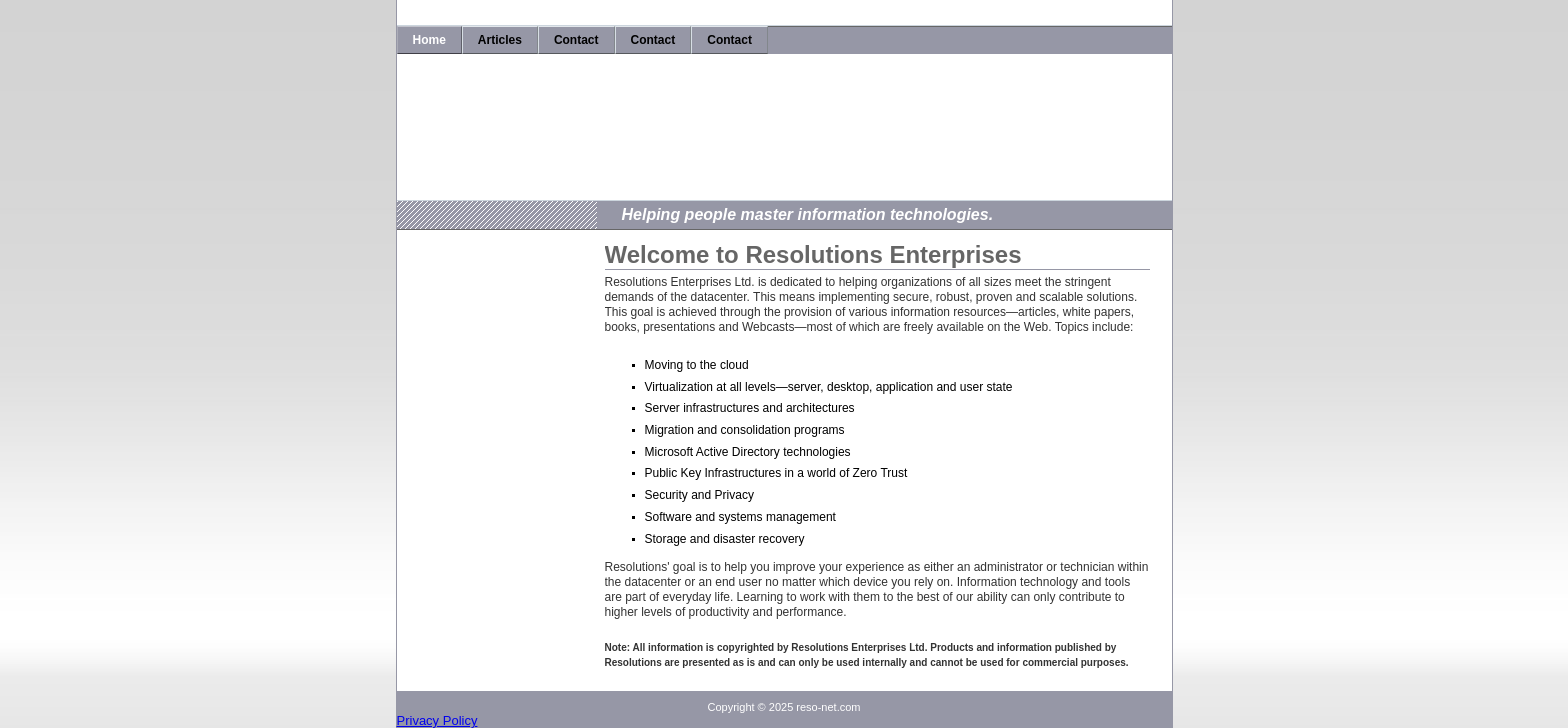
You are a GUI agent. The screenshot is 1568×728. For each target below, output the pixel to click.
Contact (576, 40)
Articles (500, 40)
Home (429, 40)
